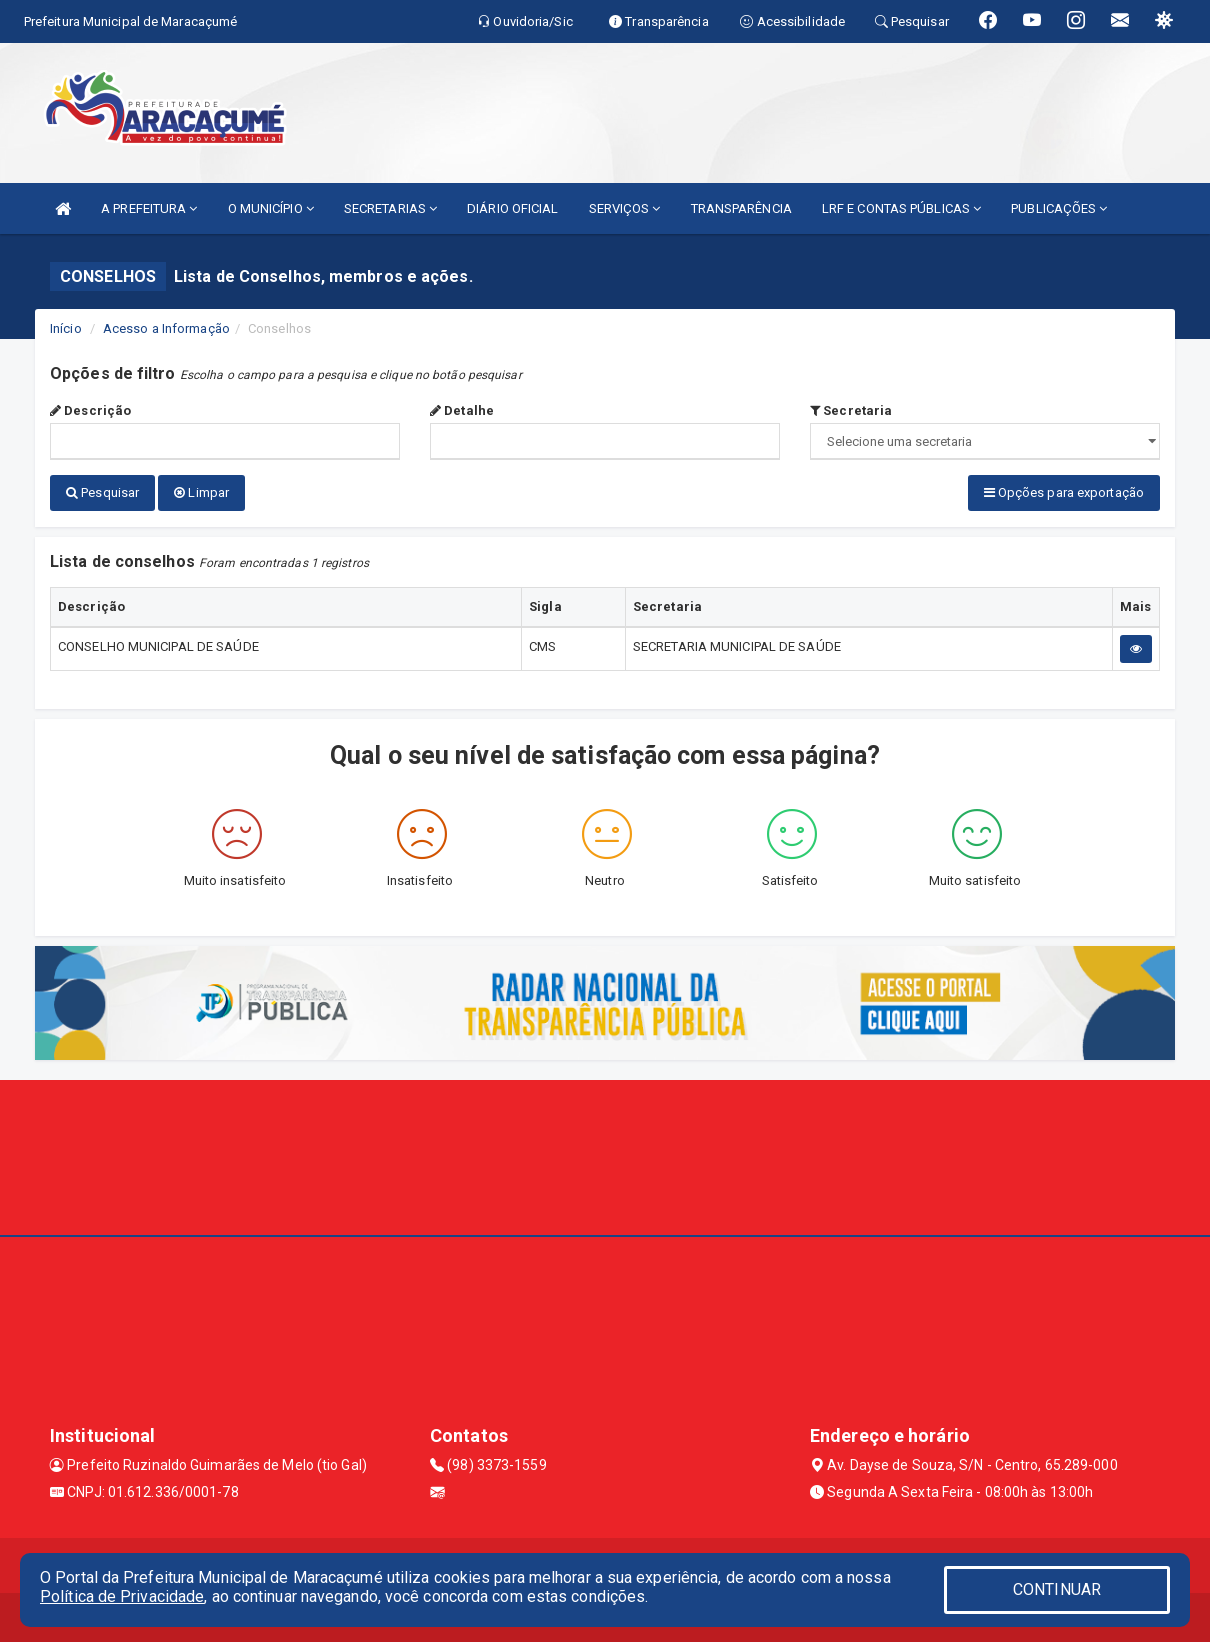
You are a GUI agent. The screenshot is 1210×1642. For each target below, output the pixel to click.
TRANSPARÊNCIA (741, 208)
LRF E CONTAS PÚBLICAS (901, 208)
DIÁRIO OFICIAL (512, 208)
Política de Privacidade (122, 1596)
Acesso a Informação (166, 328)
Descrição (90, 410)
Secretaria (851, 410)
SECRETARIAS (390, 208)
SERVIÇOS (625, 208)
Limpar (201, 492)
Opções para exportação (1064, 492)
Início (66, 328)
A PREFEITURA (149, 208)
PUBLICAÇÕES (1059, 208)
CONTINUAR (1057, 1589)
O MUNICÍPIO (271, 208)
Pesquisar (102, 492)
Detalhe (462, 410)
